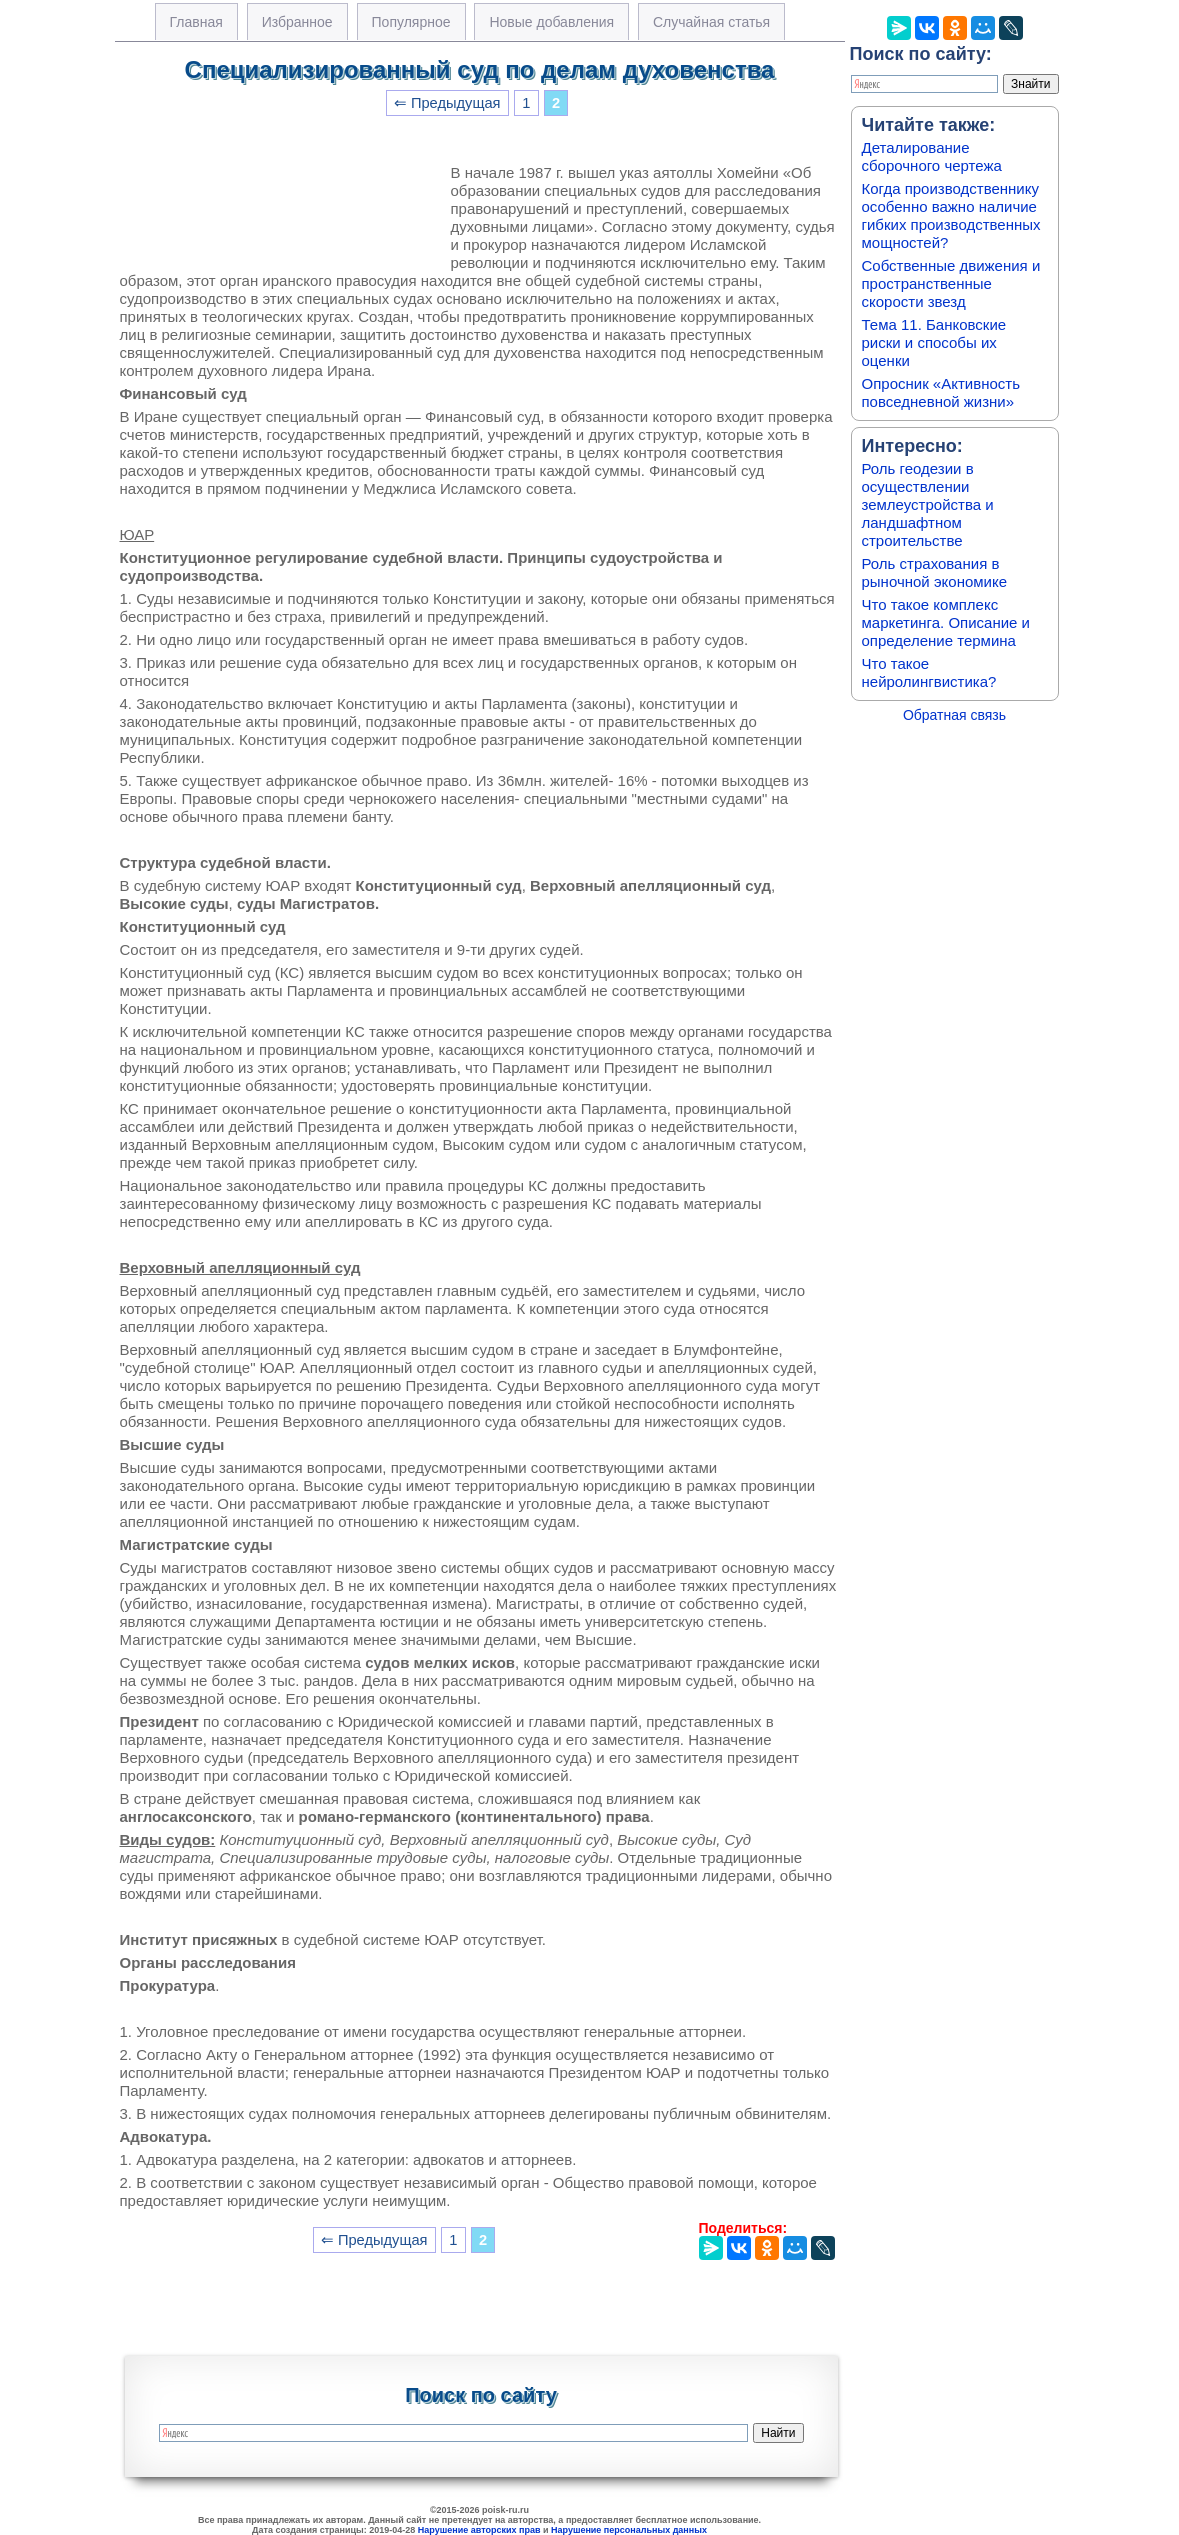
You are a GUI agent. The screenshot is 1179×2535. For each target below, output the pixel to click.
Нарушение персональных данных (629, 2530)
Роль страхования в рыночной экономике (935, 572)
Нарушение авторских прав (479, 2530)
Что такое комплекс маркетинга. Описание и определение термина (946, 622)
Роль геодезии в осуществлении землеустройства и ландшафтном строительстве (928, 504)
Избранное (297, 22)
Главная (196, 22)
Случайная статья (711, 22)
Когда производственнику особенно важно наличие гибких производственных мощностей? (951, 215)
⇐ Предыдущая (447, 103)
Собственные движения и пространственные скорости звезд (951, 283)
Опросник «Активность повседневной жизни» (941, 392)
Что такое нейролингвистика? (929, 672)
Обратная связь (954, 715)
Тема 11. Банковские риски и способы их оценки (934, 342)
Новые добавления (551, 22)
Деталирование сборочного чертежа (932, 156)
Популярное (411, 22)
